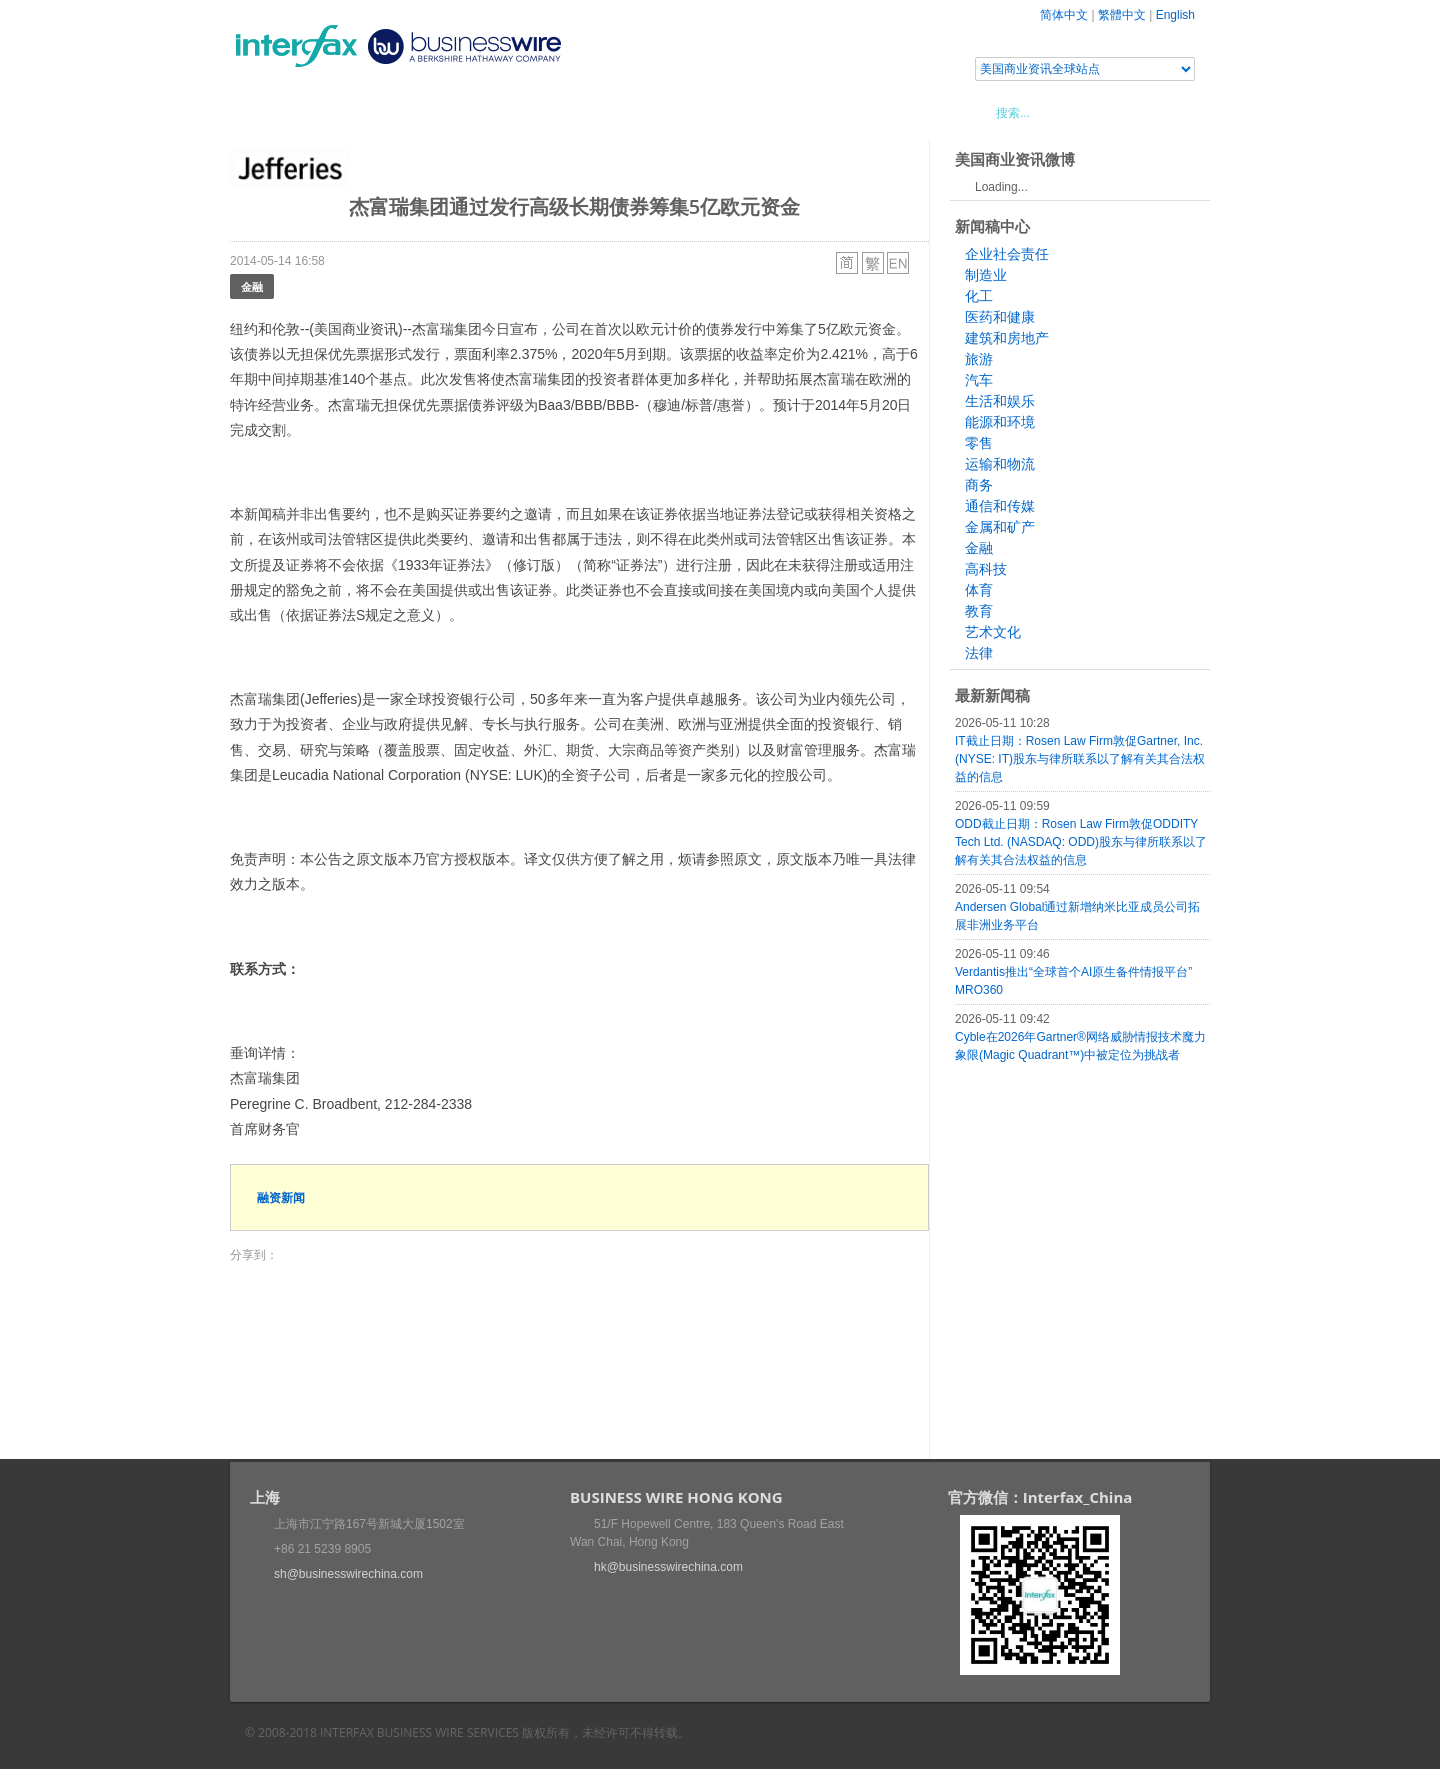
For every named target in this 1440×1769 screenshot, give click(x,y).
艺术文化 (993, 632)
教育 (979, 611)
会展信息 (433, 112)
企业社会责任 (1007, 254)
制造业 (986, 275)
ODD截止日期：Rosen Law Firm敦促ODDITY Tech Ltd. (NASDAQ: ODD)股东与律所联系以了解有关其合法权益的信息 (1081, 842)
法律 (979, 653)
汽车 (979, 380)
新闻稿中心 (344, 112)
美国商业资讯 (610, 112)
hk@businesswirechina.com (668, 1567)
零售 (979, 443)
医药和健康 (1000, 317)
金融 (252, 286)
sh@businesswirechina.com (348, 1574)
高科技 (986, 569)
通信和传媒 (1000, 506)
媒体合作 (515, 112)
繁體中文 (1122, 15)
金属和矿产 (1000, 527)
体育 (979, 590)
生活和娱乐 (1000, 401)
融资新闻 (281, 1197)
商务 (979, 485)
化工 (979, 296)
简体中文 (1064, 15)
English (1175, 15)
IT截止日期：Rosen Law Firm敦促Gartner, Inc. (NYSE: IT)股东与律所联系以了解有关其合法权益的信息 (1080, 759)
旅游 (979, 359)
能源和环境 (1000, 422)
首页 (269, 112)
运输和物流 (1000, 464)
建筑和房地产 (1007, 338)
